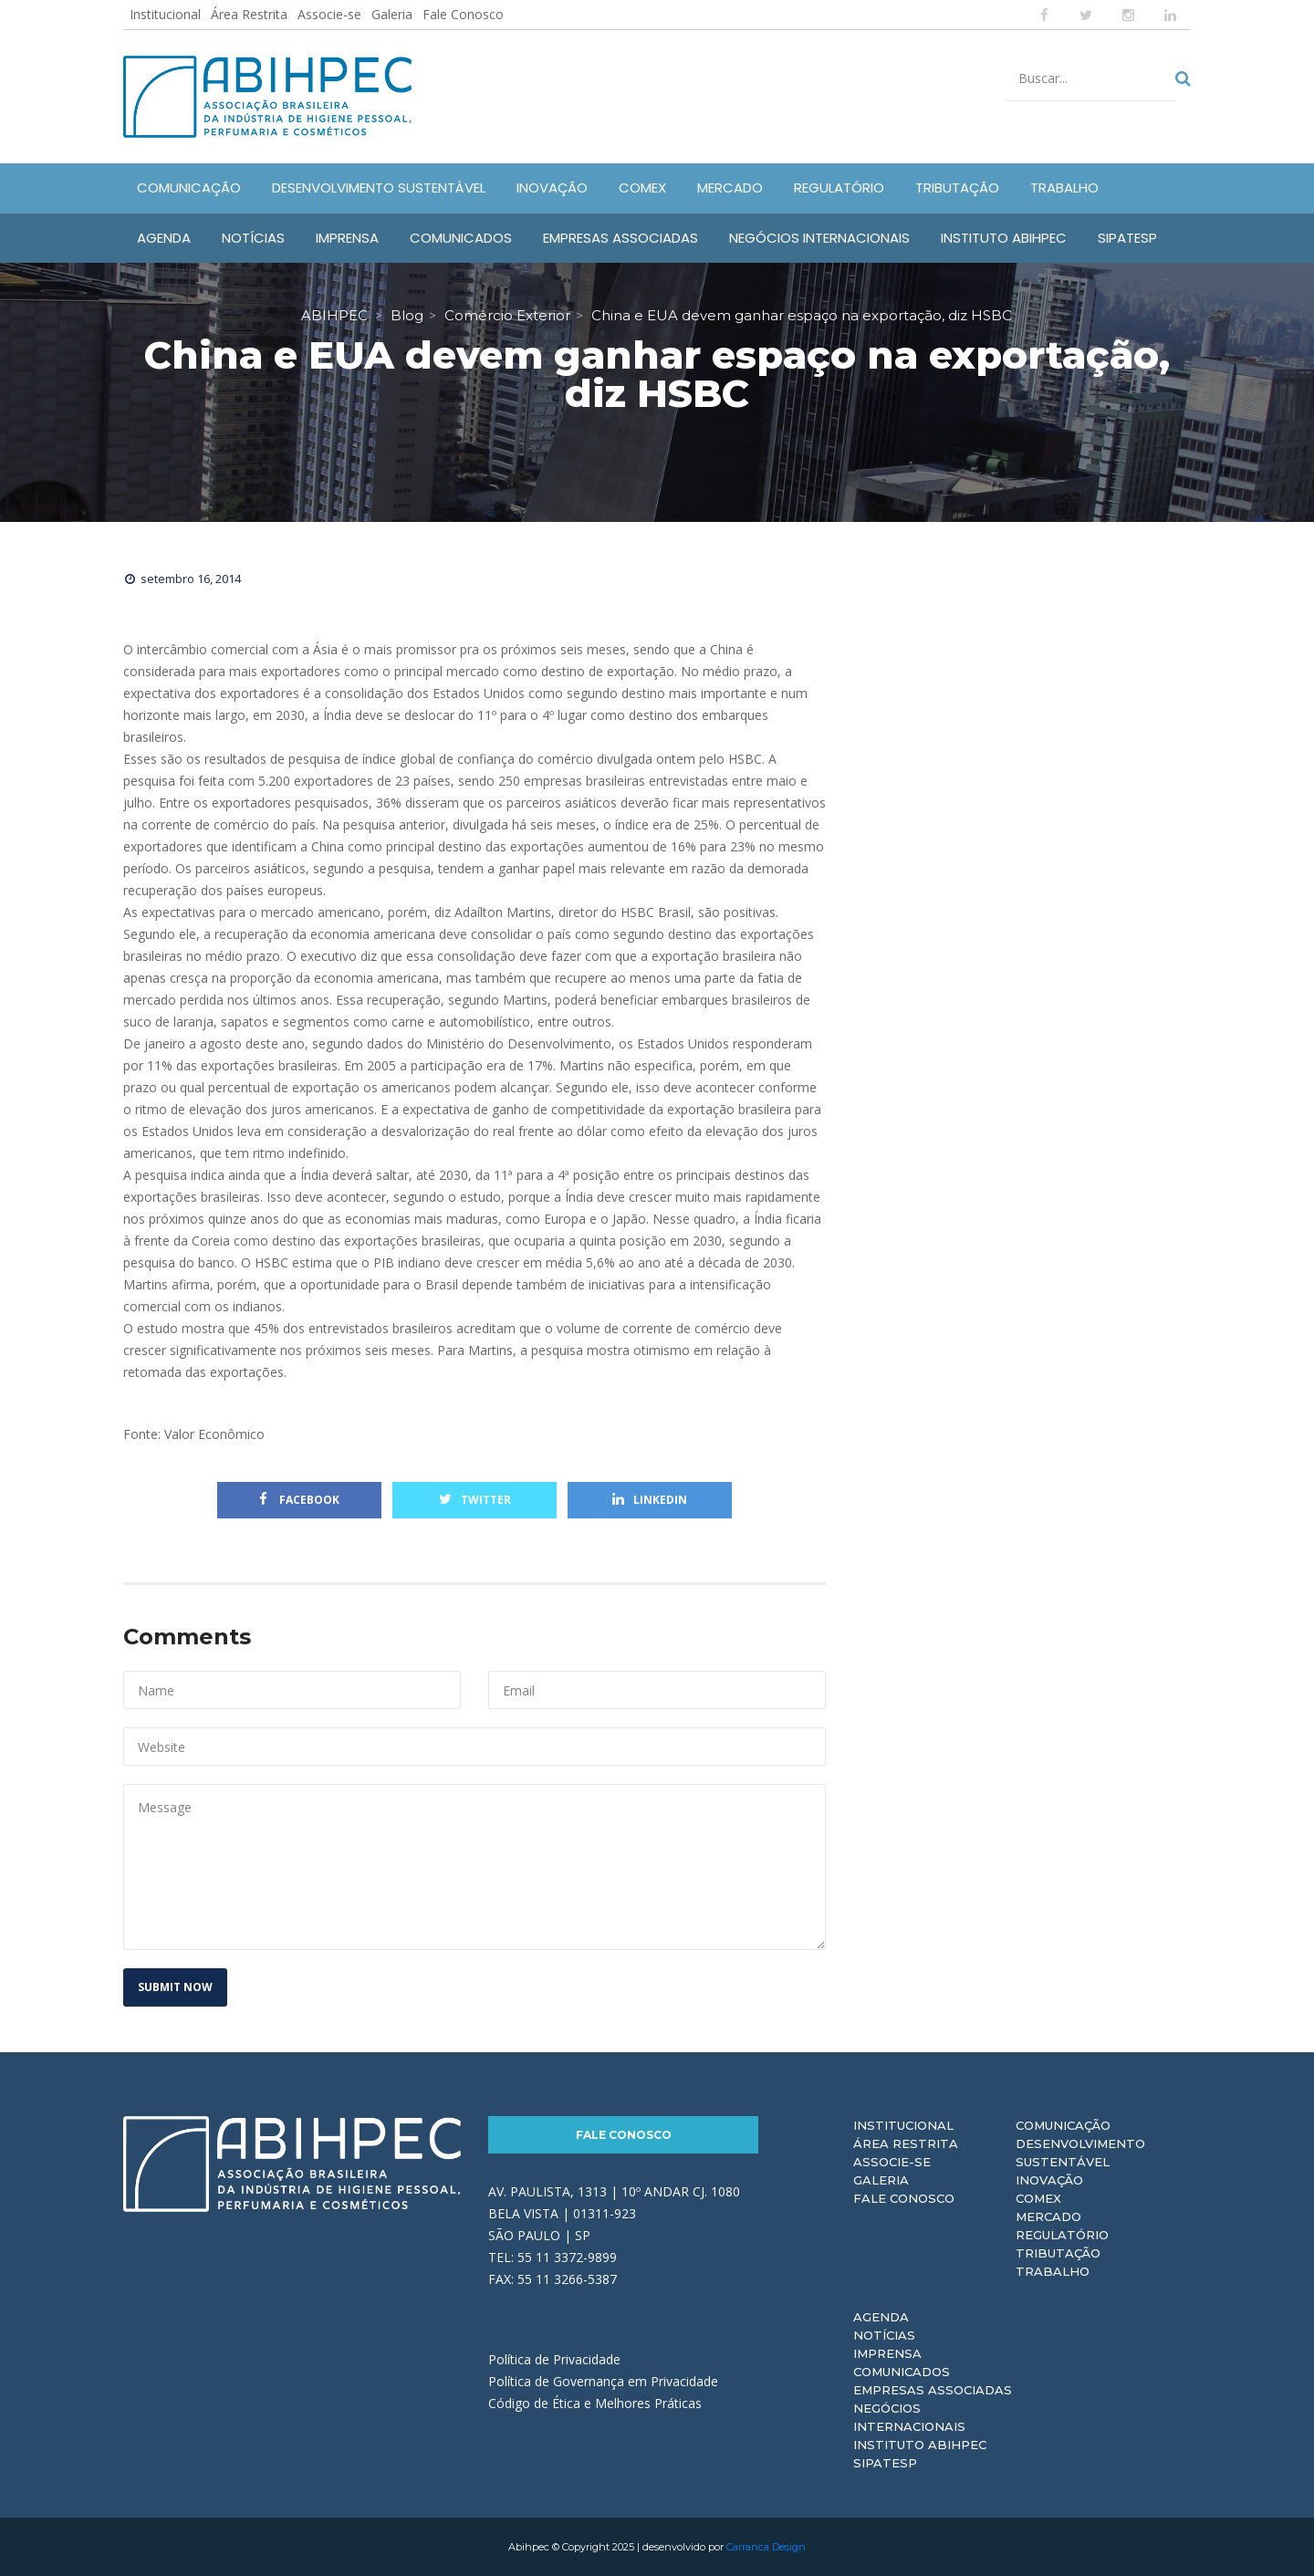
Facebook (299, 1499)
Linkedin (649, 1499)
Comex (1038, 2198)
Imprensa (887, 2353)
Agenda (881, 2317)
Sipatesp (885, 2463)
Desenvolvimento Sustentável (1080, 2152)
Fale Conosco (463, 14)
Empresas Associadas (932, 2390)
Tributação (1058, 2253)
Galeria (391, 14)
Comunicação (1063, 2125)
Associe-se (329, 14)
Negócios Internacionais (909, 2417)
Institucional (165, 14)
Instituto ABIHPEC (919, 2444)
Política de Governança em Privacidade (603, 2381)
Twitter (475, 1499)
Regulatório (1062, 2234)
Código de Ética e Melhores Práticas (595, 2403)
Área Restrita (249, 14)
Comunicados (901, 2371)
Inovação (1049, 2180)
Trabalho (1053, 2271)
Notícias (884, 2335)
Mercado (1048, 2216)
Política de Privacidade (554, 2359)
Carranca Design (766, 2546)
